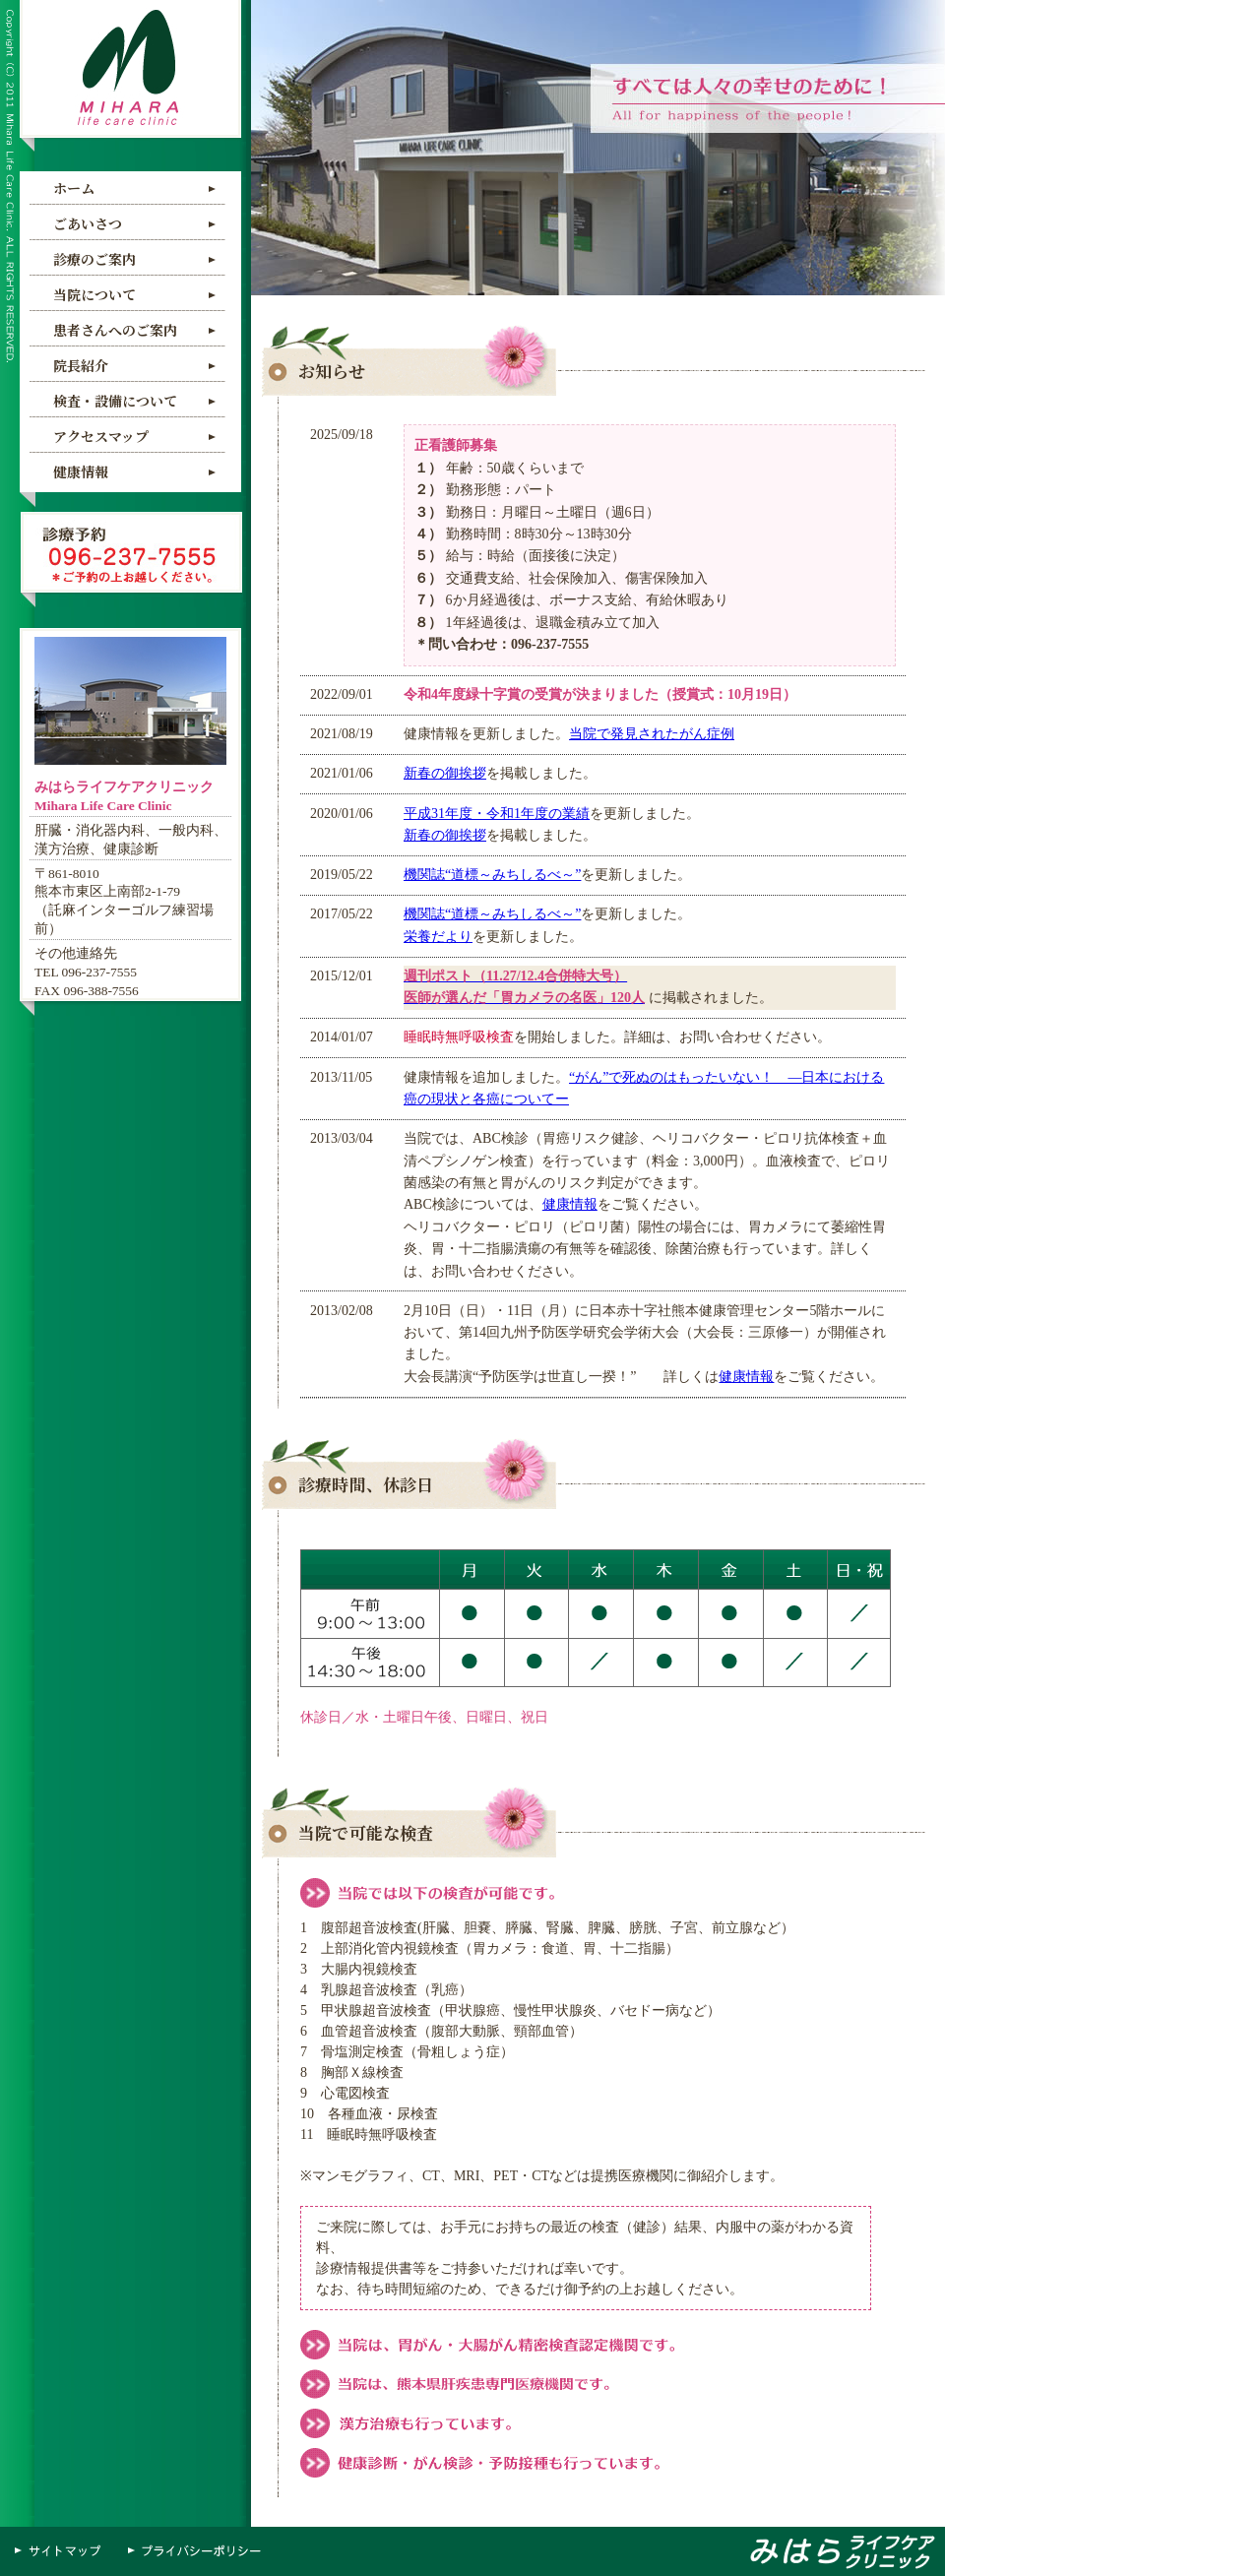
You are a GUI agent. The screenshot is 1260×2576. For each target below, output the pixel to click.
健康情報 (80, 471)
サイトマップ (64, 2551)
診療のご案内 (94, 259)
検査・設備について (115, 400)
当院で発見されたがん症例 (651, 733)
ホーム (73, 188)
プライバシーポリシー (197, 2551)
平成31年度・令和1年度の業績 (497, 813)
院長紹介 (80, 365)
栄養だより (438, 936)
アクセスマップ (101, 436)
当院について (94, 294)
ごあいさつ (87, 223)
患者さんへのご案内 (115, 330)
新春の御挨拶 (445, 773)
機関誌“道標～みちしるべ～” (492, 874)
